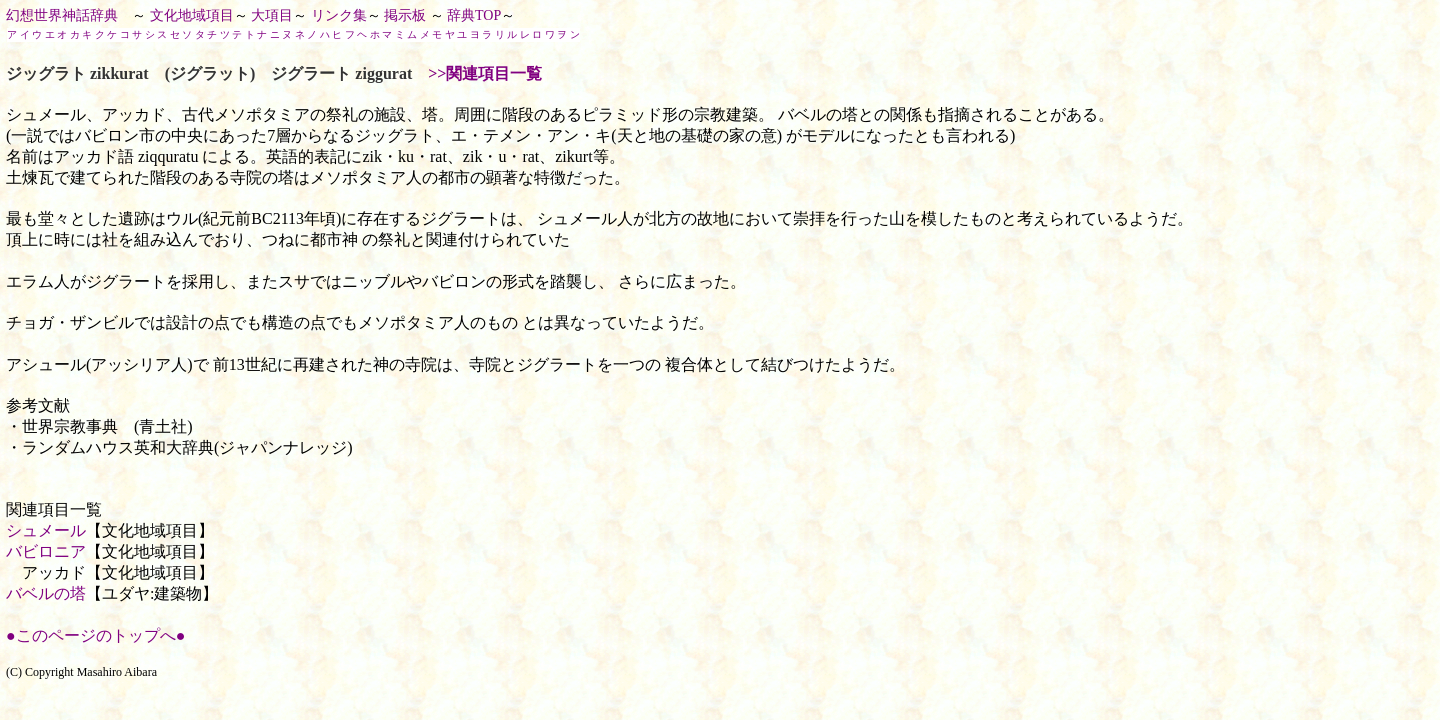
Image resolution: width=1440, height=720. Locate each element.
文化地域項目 (192, 15)
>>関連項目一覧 (485, 73)
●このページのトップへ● (95, 635)
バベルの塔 (46, 593)
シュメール (46, 530)
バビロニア (46, 551)
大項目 (272, 15)
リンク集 (339, 15)
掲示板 (405, 15)
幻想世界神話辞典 (62, 15)
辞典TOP (474, 15)
